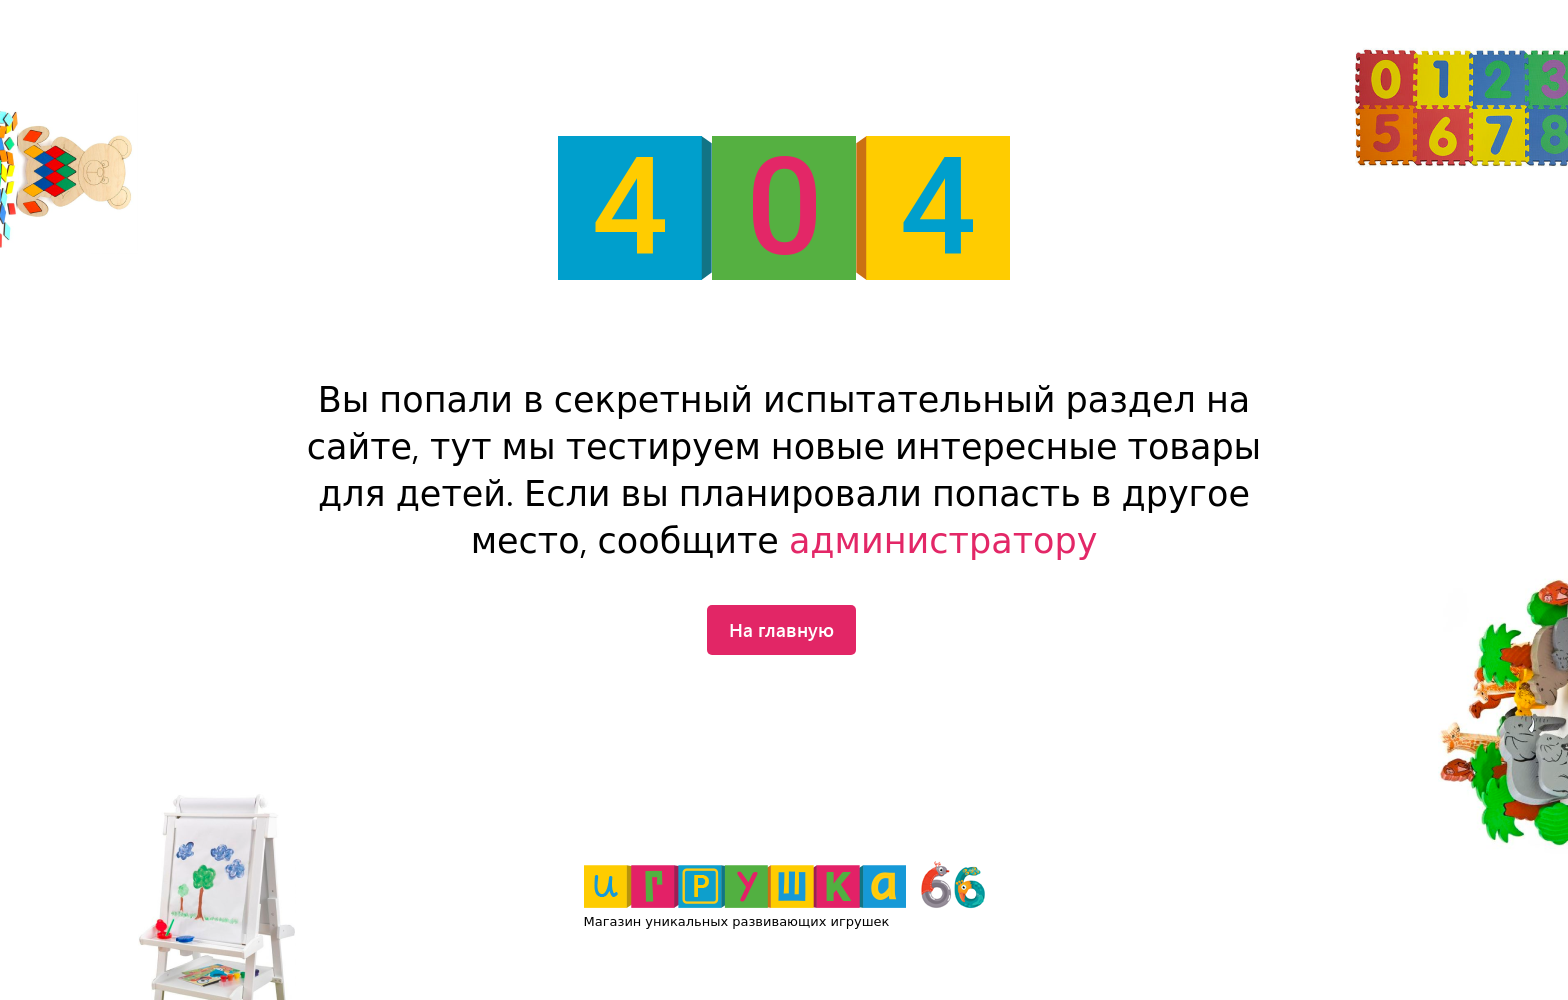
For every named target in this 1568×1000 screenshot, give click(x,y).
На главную (781, 629)
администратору (943, 541)
